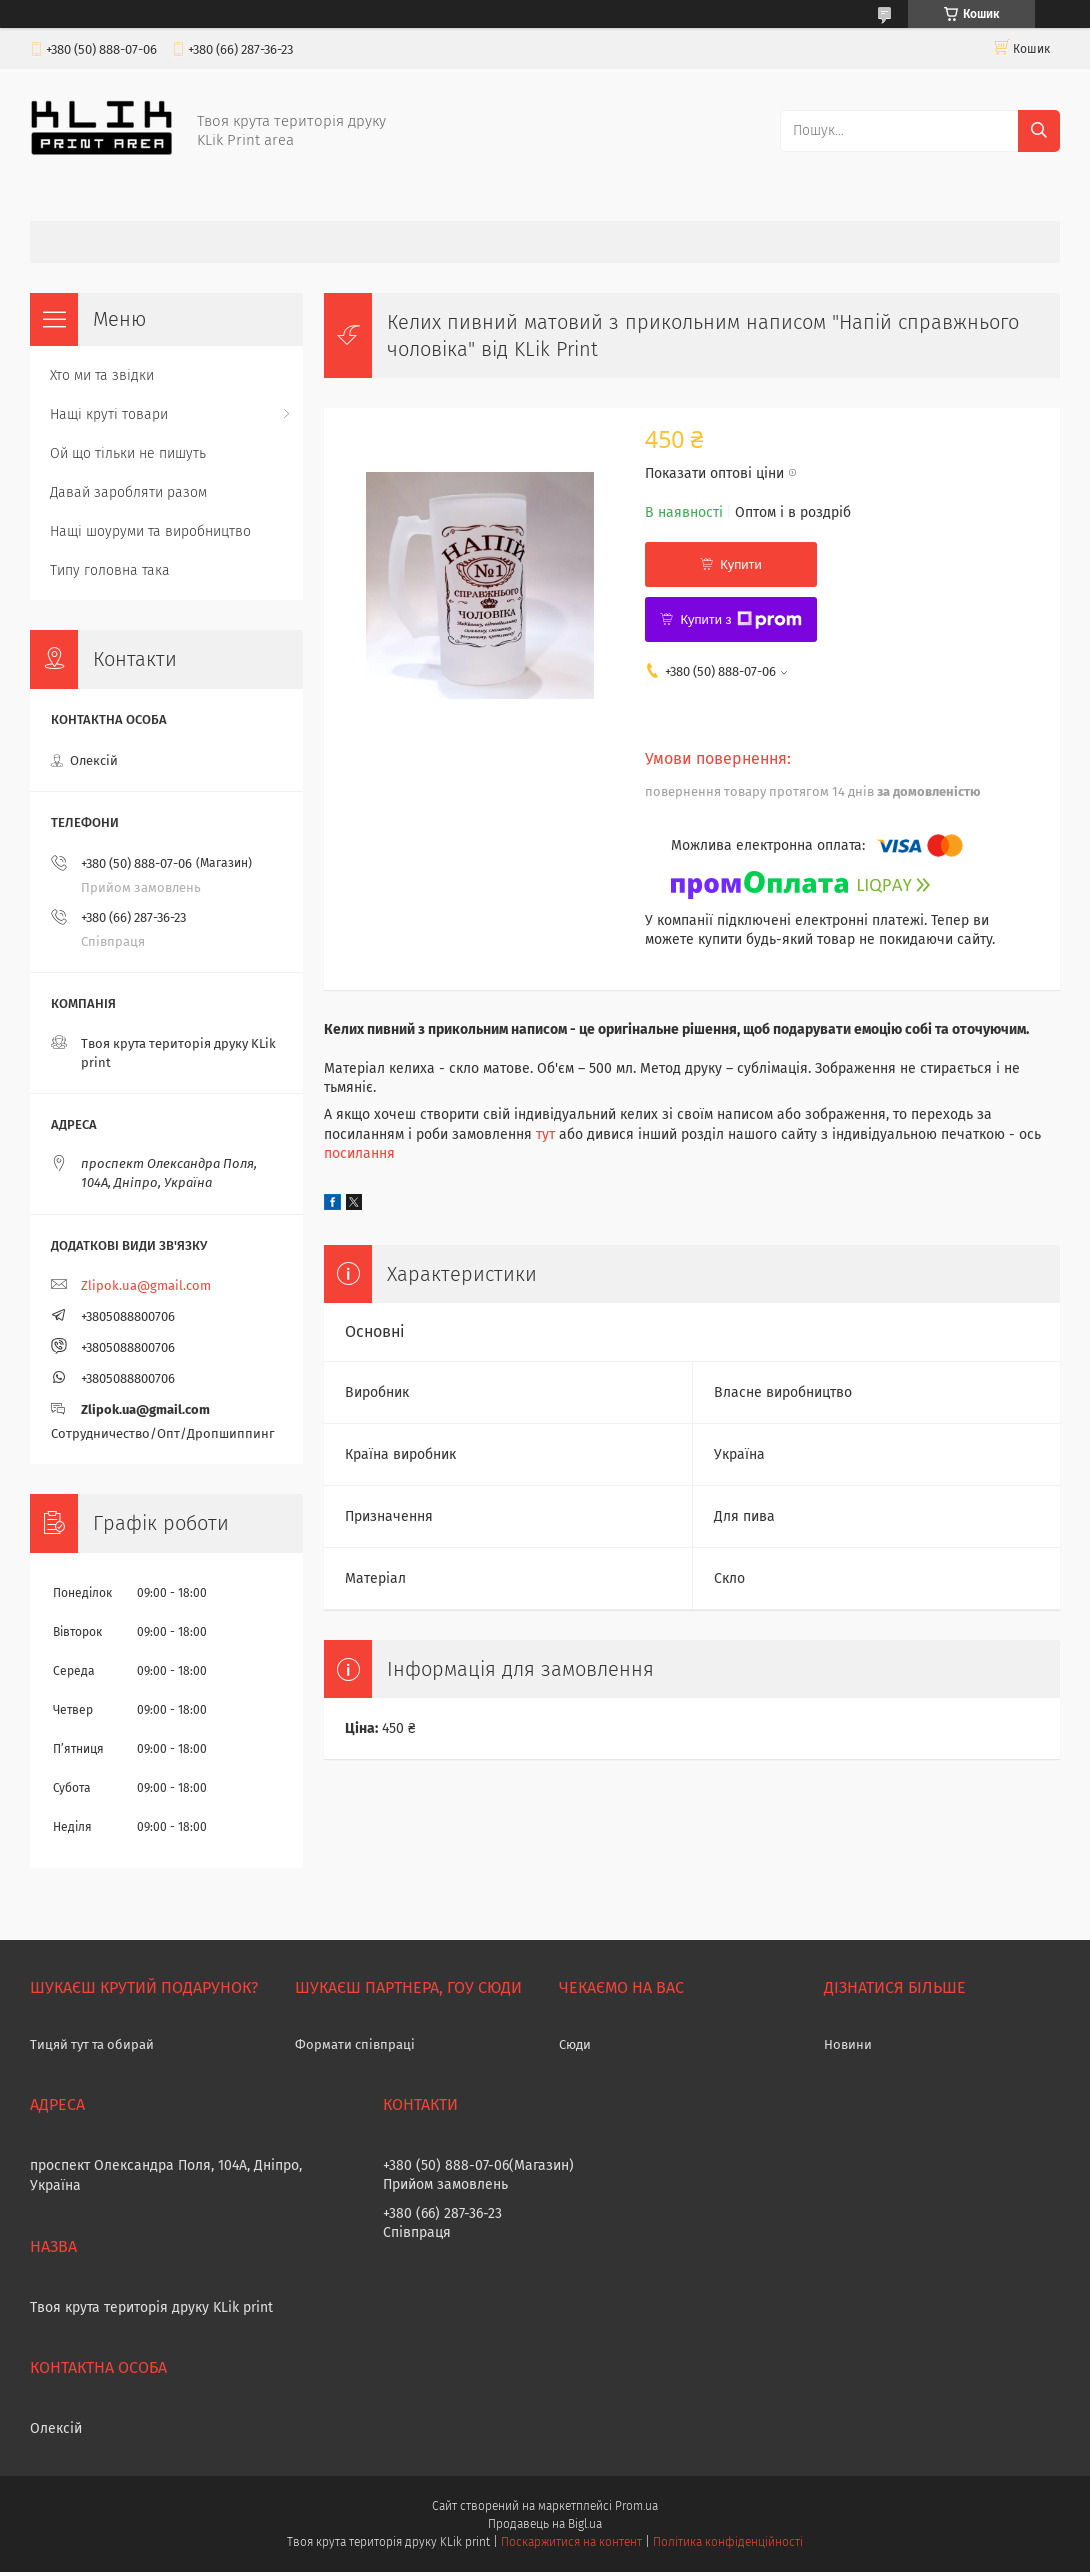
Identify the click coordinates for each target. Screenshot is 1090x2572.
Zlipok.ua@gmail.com (146, 1285)
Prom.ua (636, 2506)
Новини (848, 2044)
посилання (359, 1153)
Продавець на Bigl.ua (545, 2524)
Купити (741, 564)
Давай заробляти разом (128, 492)
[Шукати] (1039, 131)
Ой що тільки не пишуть (128, 453)
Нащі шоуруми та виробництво (150, 531)
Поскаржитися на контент (571, 2542)
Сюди (575, 2044)
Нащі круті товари (109, 414)
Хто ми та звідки (102, 375)
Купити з (740, 620)
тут (545, 1134)
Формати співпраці (355, 2044)
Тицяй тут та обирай (92, 2044)
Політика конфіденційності (728, 2542)
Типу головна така (110, 570)
